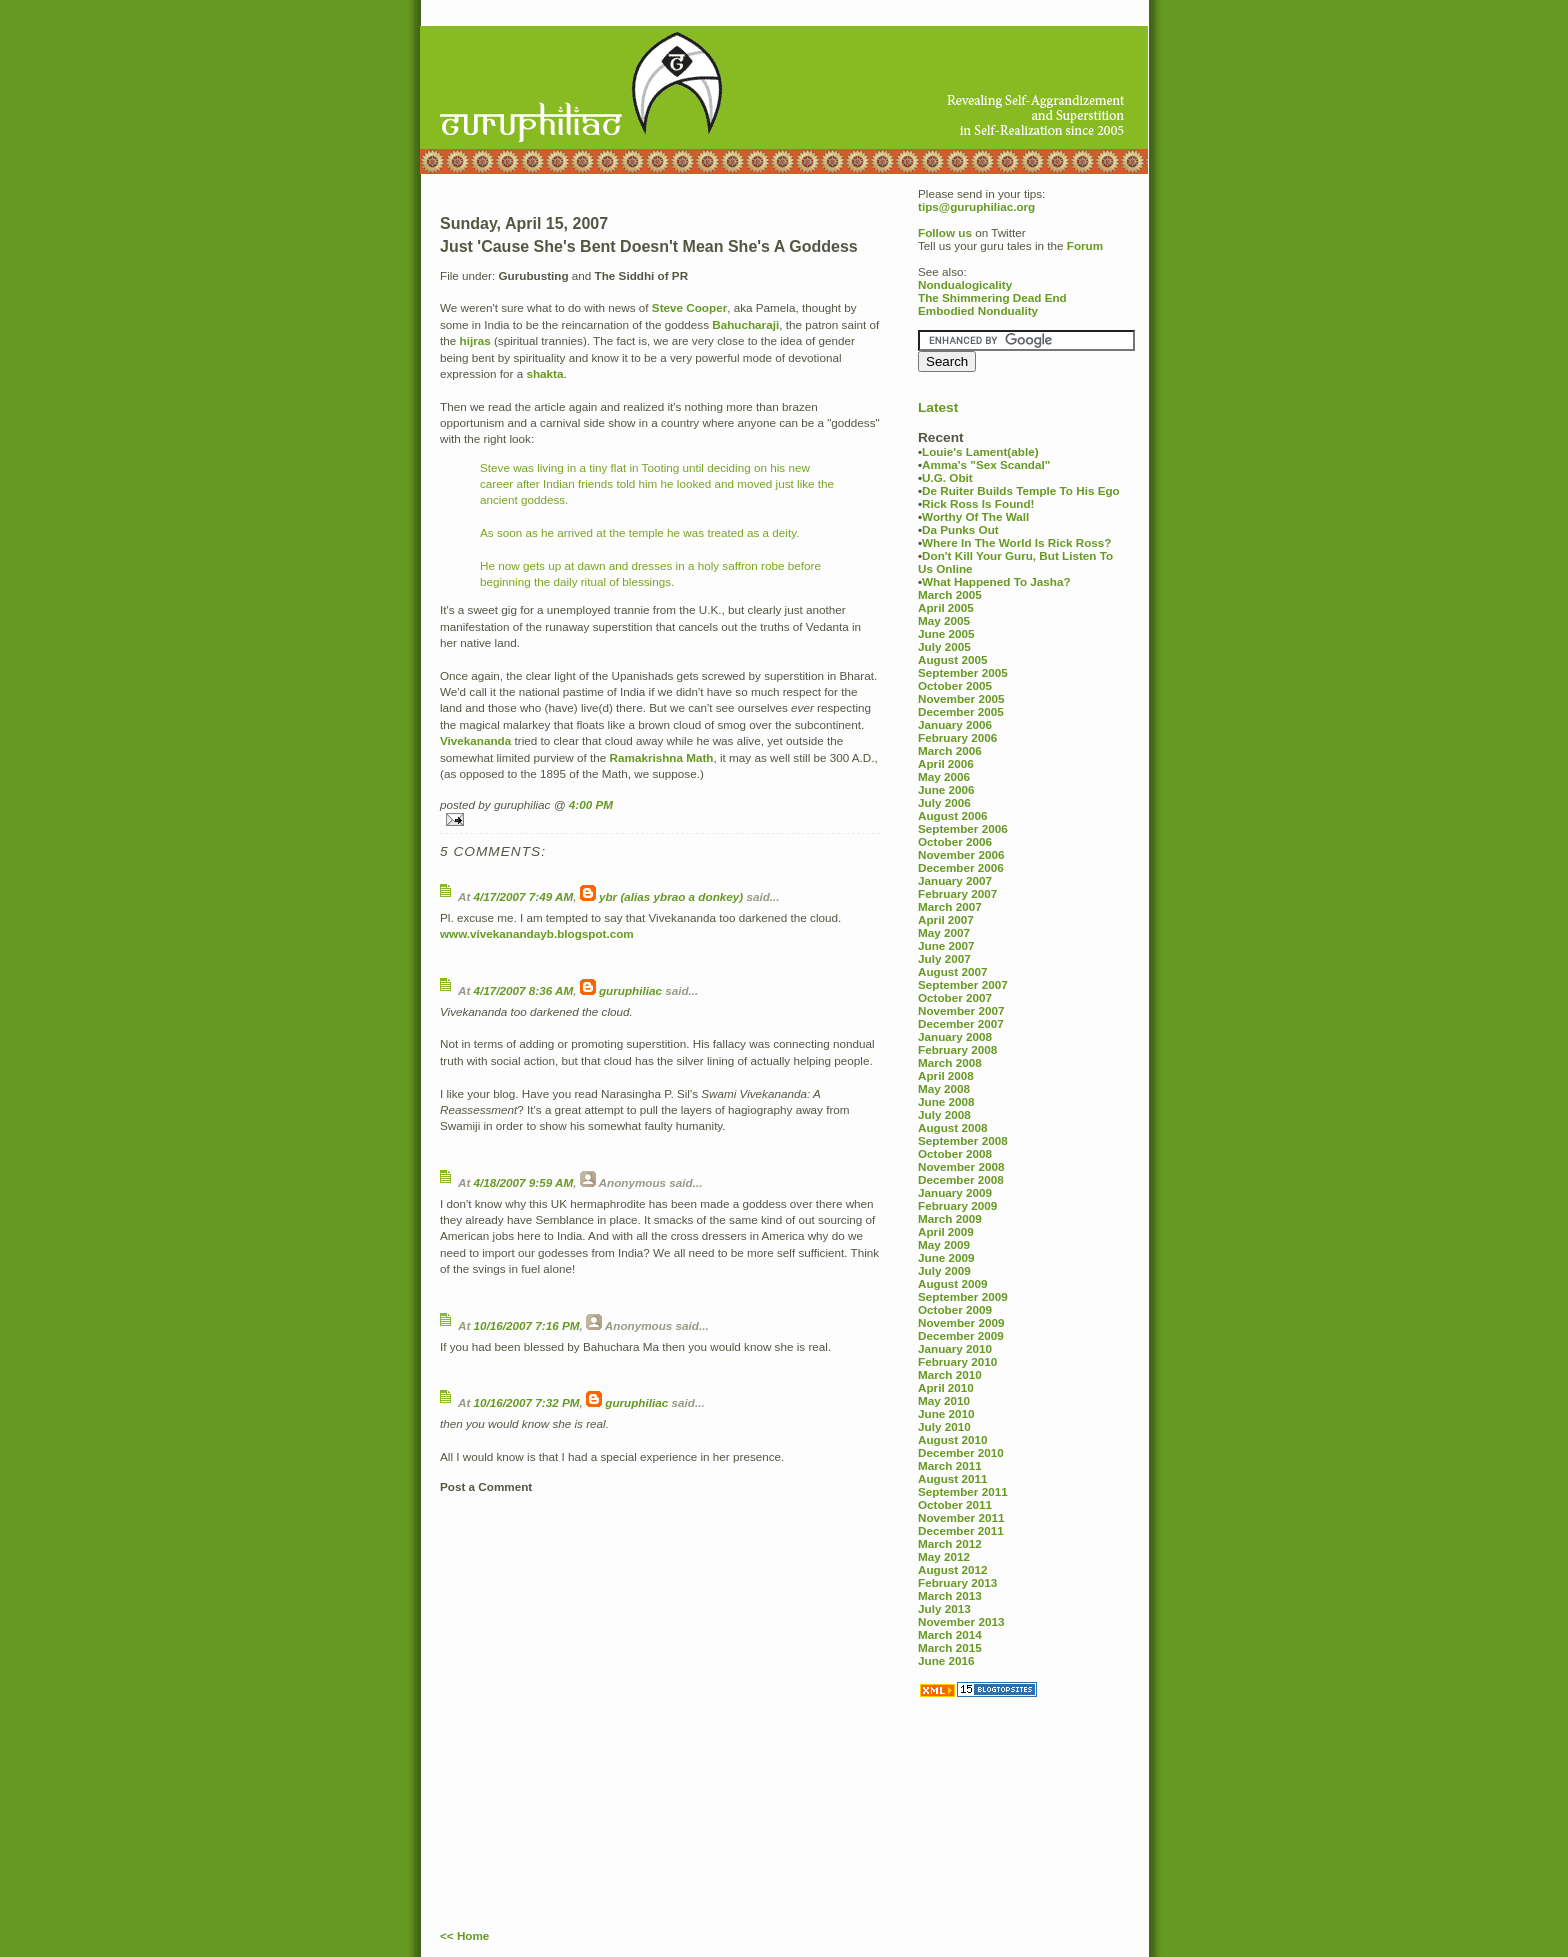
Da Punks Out (960, 529)
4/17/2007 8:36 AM (524, 990)
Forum (1085, 245)
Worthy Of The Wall (975, 516)
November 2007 (961, 1010)
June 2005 (946, 633)
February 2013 (957, 1582)
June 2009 (946, 1257)
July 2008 (944, 1114)
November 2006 (961, 854)
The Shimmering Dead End (992, 297)
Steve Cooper (689, 307)
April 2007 (946, 919)
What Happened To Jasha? (996, 581)
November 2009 (961, 1322)
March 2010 (950, 1374)
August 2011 (953, 1478)
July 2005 (944, 646)
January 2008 (955, 1036)
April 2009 (946, 1231)
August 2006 (953, 815)
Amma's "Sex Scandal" (986, 464)
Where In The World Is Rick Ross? (1016, 542)
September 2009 (963, 1296)
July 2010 (944, 1426)
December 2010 (961, 1452)
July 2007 (944, 958)
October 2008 (955, 1153)
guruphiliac (630, 990)
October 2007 (955, 997)
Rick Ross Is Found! (978, 503)
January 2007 (955, 880)
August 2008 (953, 1127)
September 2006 (963, 828)
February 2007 (957, 893)
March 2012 (950, 1543)
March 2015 (950, 1647)
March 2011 (950, 1465)
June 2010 (946, 1413)
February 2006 (957, 737)
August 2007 (953, 971)
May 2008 (944, 1088)
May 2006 (944, 776)
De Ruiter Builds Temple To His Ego (1021, 490)
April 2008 (946, 1075)
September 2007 (963, 984)
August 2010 (953, 1439)
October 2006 (955, 841)
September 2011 (963, 1491)
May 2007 (944, 932)
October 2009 (955, 1309)
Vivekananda (475, 740)
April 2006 (946, 763)
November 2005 (961, 698)
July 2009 (944, 1270)
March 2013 (950, 1595)
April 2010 (946, 1387)
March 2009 (950, 1218)
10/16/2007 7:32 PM (527, 1402)
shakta (544, 373)
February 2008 (957, 1049)
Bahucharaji (745, 324)
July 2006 (944, 802)
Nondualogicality (965, 284)
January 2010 (955, 1348)
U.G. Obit (947, 477)
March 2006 (950, 750)
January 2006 (955, 724)
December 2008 (961, 1179)
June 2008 (946, 1101)
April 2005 (946, 607)
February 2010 (957, 1361)
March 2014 (950, 1634)
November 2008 (961, 1166)
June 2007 (946, 945)
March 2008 (950, 1062)
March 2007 (950, 906)
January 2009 (955, 1192)
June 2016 (946, 1660)
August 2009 (953, 1283)
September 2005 (963, 672)
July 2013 (944, 1608)
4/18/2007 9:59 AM (524, 1182)
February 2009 (957, 1205)
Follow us (945, 232)
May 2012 (944, 1556)
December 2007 (961, 1023)
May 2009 (944, 1244)
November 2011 (961, 1517)
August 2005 (953, 659)
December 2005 (961, 711)
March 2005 (950, 594)
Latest (938, 407)
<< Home (464, 1935)
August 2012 (953, 1569)
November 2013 (961, 1621)
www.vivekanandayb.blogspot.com (537, 933)
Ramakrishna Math (662, 757)
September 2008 (963, 1140)
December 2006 (961, 867)
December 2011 (961, 1530)
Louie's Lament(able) (980, 451)
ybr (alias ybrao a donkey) (671, 896)
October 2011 (955, 1504)
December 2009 (961, 1335)
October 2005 (955, 685)
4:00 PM (591, 804)
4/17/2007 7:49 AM (524, 896)
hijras (475, 340)
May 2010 (944, 1400)
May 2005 (944, 620)
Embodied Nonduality (978, 310)
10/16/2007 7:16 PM (527, 1325)
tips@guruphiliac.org (976, 206)
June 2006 (946, 789)
